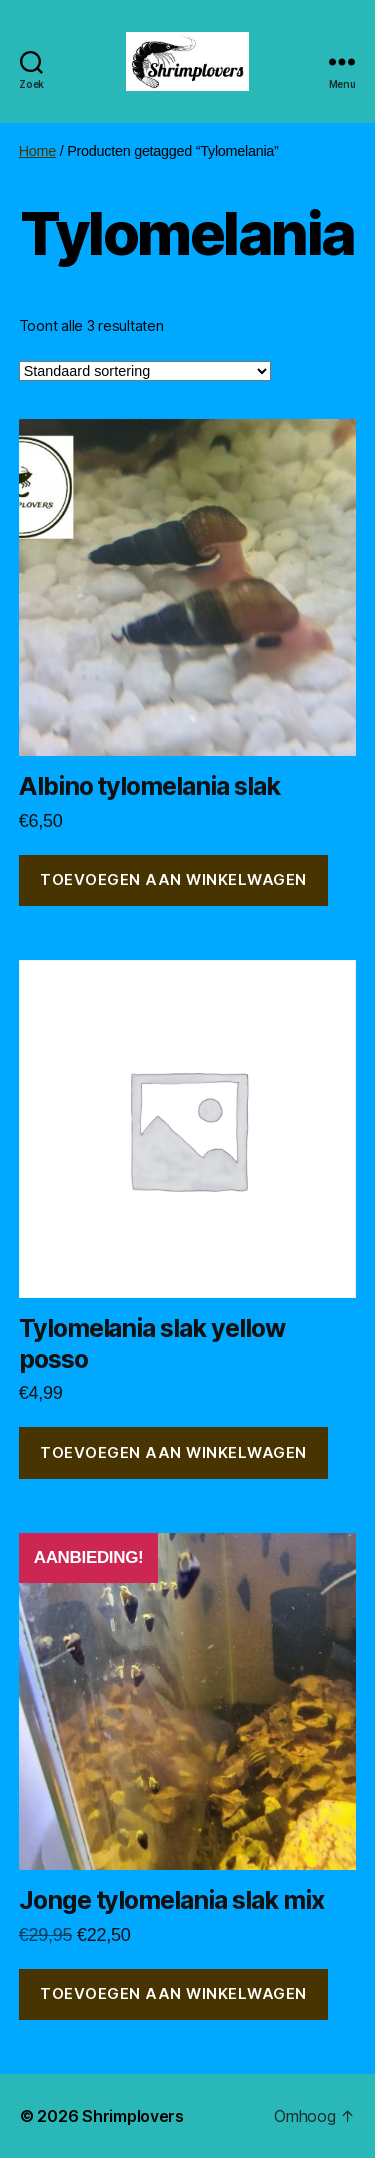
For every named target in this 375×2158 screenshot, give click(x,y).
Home (37, 151)
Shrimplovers (133, 2116)
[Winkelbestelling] (145, 371)
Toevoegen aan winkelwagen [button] (173, 879)
